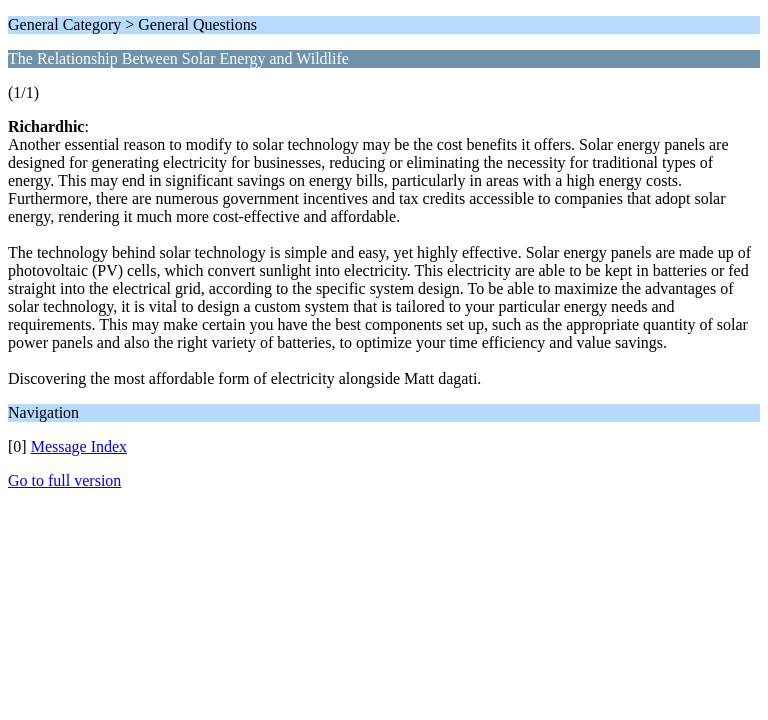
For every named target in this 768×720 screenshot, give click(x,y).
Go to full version (64, 480)
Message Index (79, 446)
